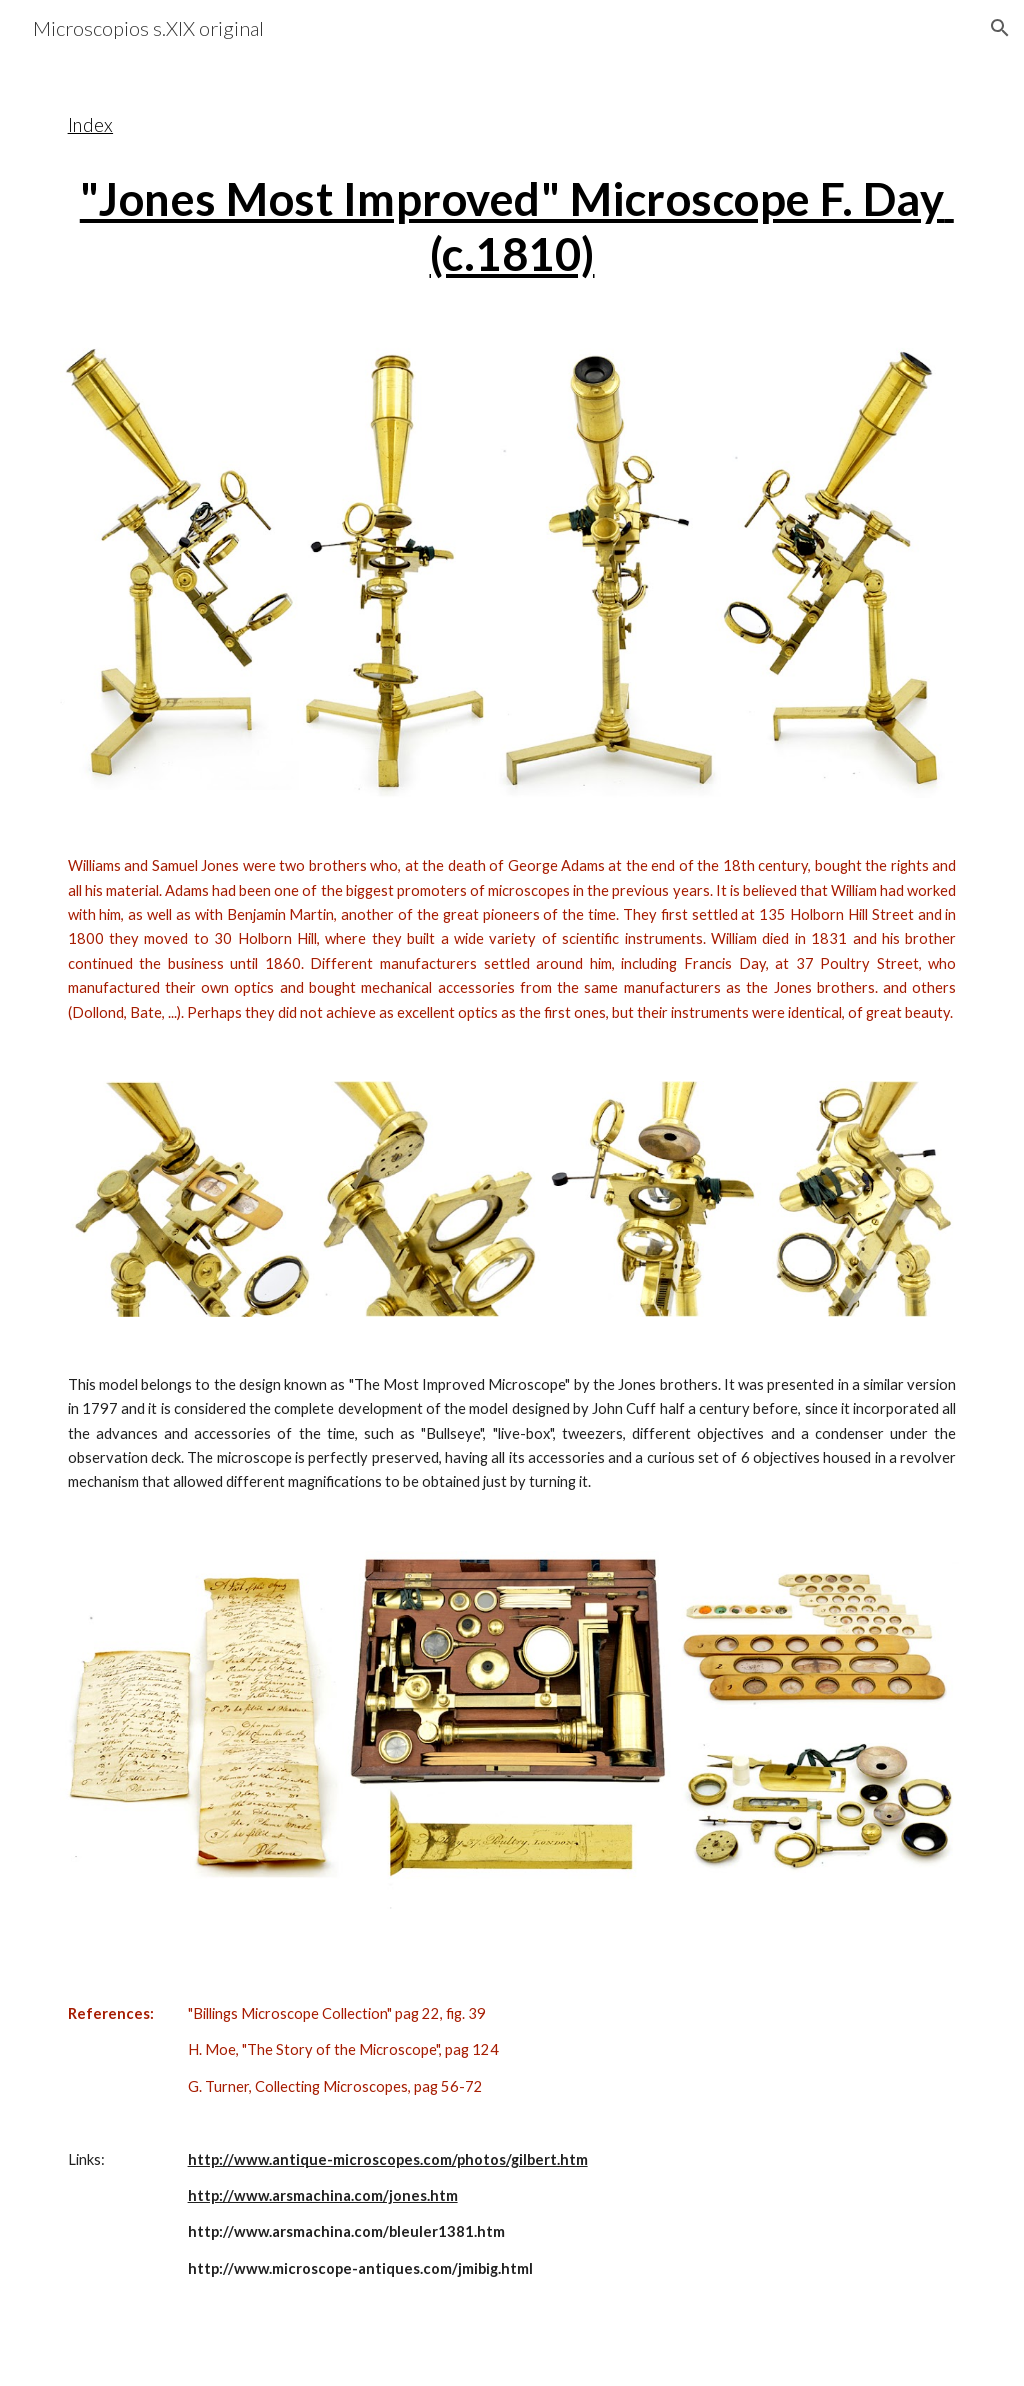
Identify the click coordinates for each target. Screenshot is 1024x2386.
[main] (512, 184)
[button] (1000, 28)
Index (91, 125)
